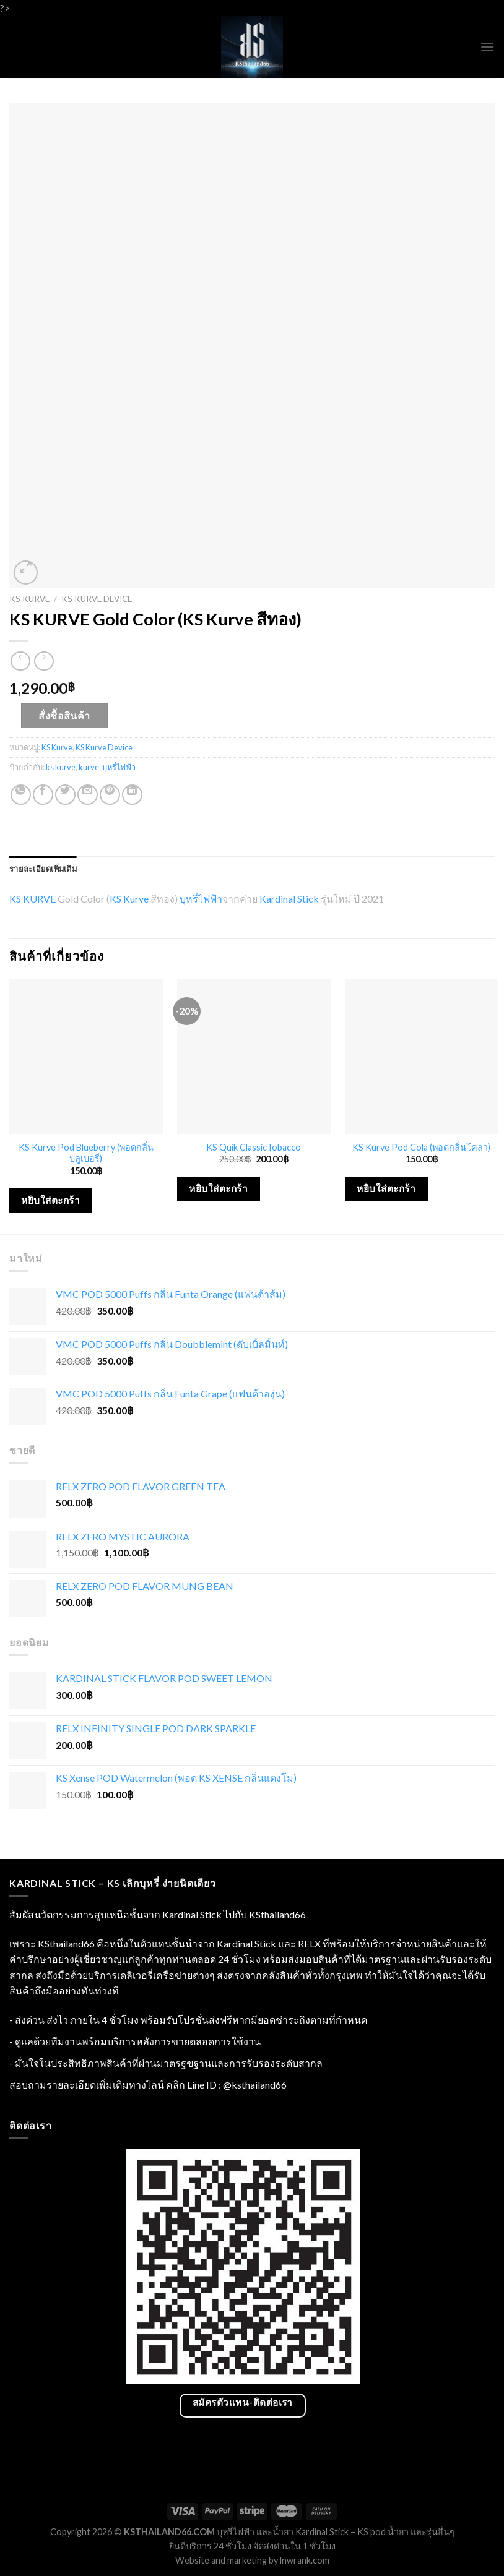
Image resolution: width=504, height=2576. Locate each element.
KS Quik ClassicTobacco (253, 1147)
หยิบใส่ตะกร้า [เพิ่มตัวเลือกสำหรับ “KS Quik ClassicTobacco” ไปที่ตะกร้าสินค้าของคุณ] (218, 1188)
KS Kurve (29, 599)
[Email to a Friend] (87, 794)
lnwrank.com (304, 2560)
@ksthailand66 (255, 2084)
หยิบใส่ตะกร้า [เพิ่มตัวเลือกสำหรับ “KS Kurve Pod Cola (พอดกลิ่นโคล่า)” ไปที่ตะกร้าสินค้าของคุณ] (386, 1188)
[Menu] (487, 47)
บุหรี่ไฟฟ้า (119, 767)
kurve (89, 767)
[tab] (43, 868)
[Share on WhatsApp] (21, 794)
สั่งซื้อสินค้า (64, 715)
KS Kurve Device (96, 599)
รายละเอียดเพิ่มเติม (43, 869)
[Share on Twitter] (65, 794)
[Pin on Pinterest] (110, 794)
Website (192, 2560)
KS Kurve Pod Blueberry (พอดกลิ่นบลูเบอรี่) (86, 1153)
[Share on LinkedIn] (132, 794)
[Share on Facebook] (43, 794)
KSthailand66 (277, 1914)
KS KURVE (32, 898)
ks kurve (61, 767)
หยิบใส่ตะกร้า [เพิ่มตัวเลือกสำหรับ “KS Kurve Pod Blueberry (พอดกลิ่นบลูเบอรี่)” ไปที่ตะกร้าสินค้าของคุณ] (50, 1200)
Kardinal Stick (289, 898)
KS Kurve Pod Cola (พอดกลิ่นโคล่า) (421, 1147)
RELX (309, 1943)
